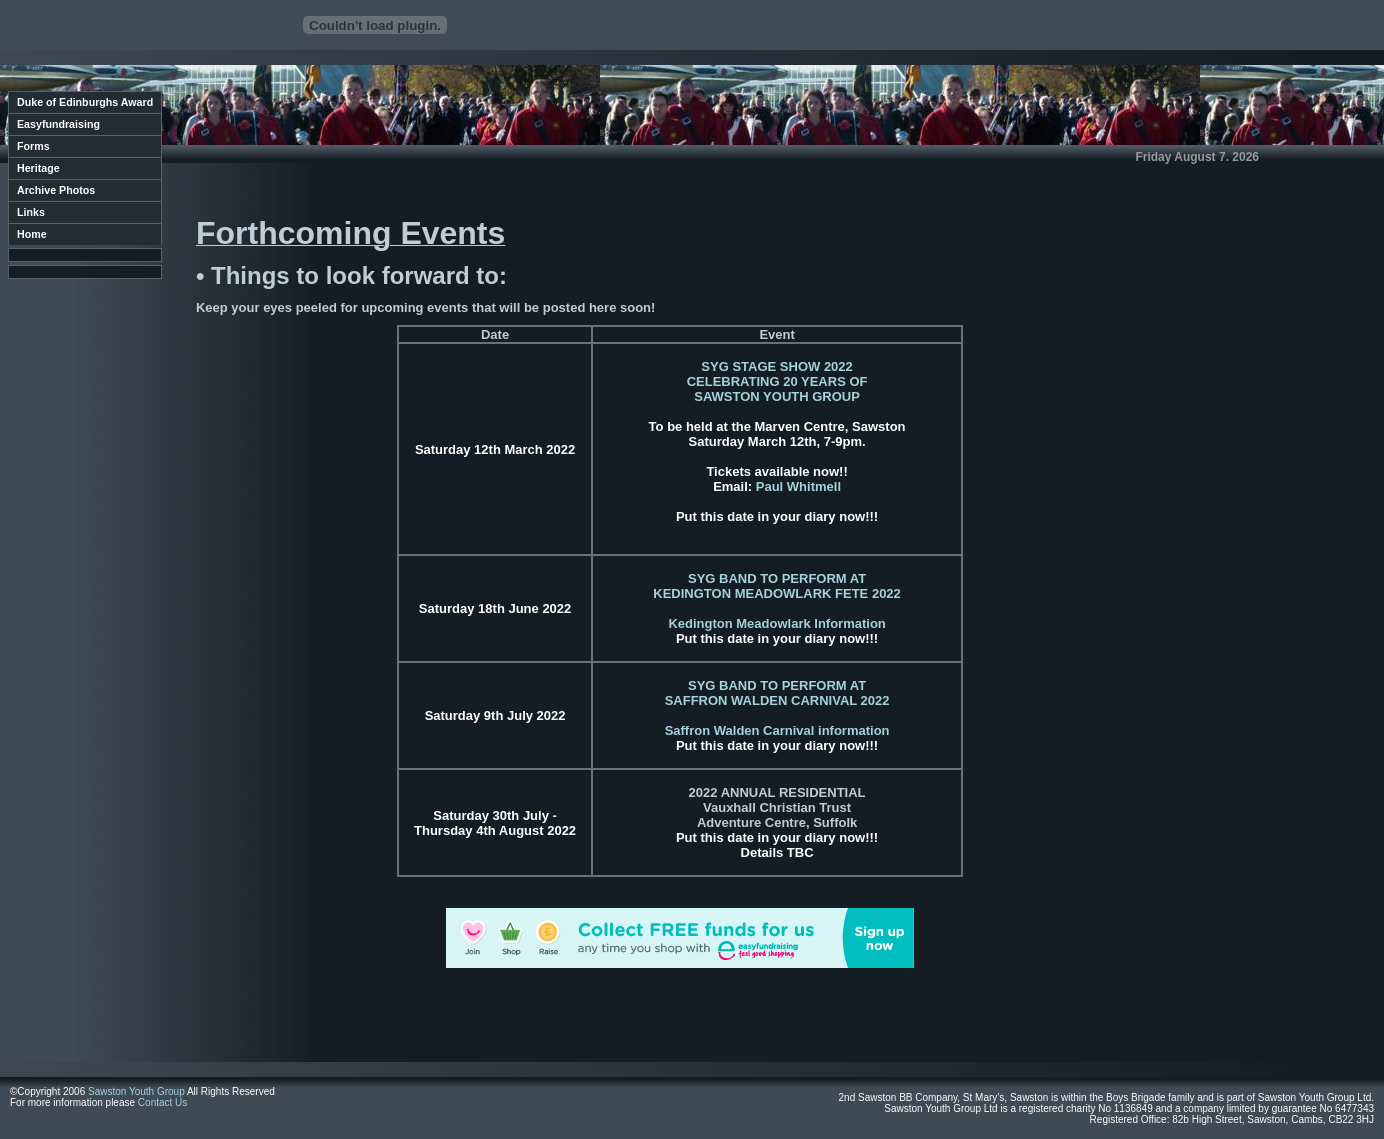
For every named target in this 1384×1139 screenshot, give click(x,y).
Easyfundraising (58, 124)
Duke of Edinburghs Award (85, 102)
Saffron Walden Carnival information (777, 730)
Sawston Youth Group (136, 1091)
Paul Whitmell (798, 486)
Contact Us (162, 1102)
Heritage (38, 168)
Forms (33, 146)
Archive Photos (56, 190)
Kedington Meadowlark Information (776, 623)
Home (32, 234)
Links (31, 212)
